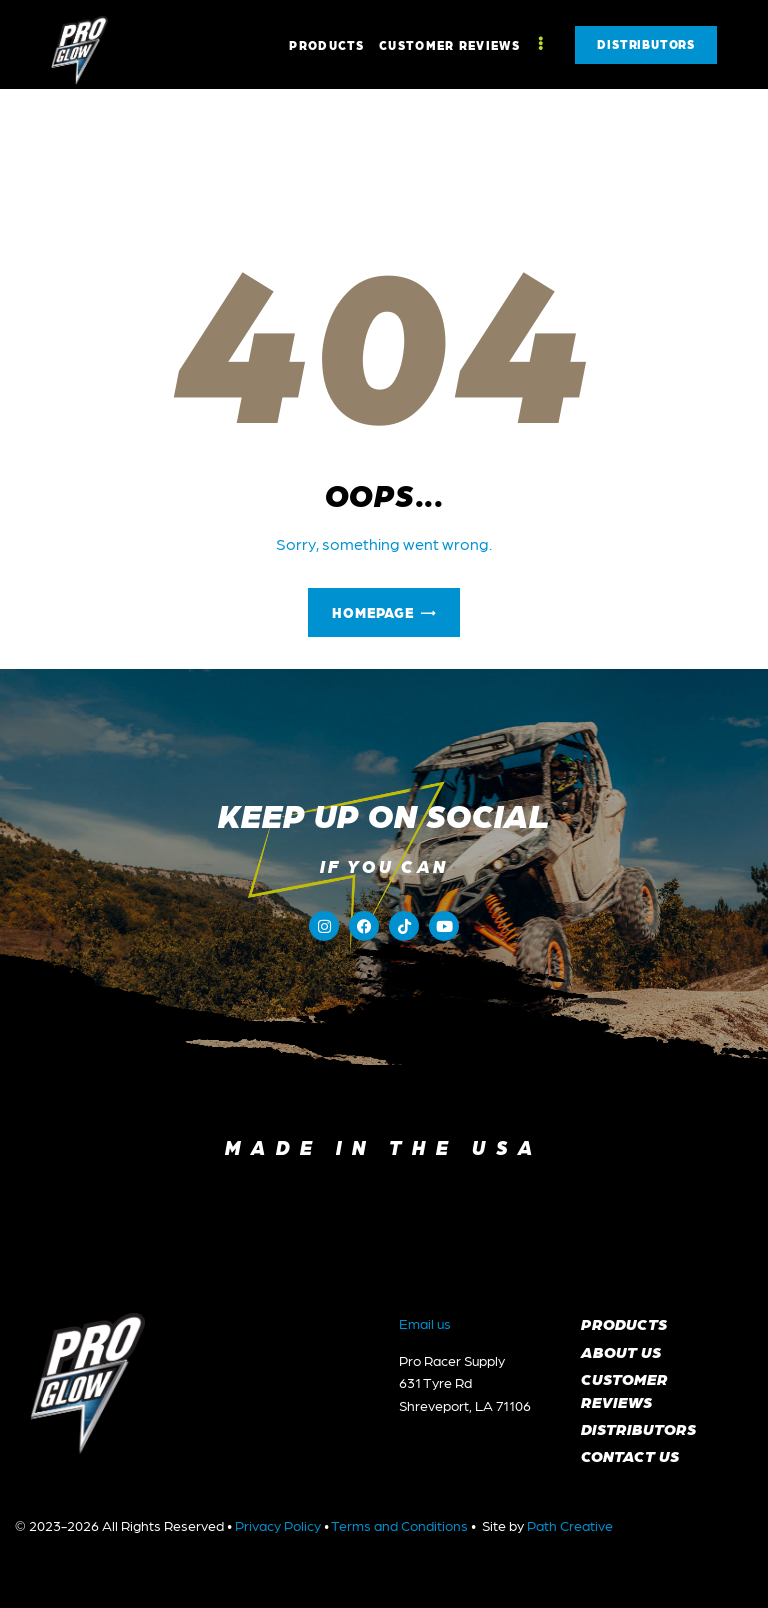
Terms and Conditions (399, 1525)
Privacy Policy (278, 1525)
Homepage (372, 612)
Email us (425, 1323)
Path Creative (570, 1525)
